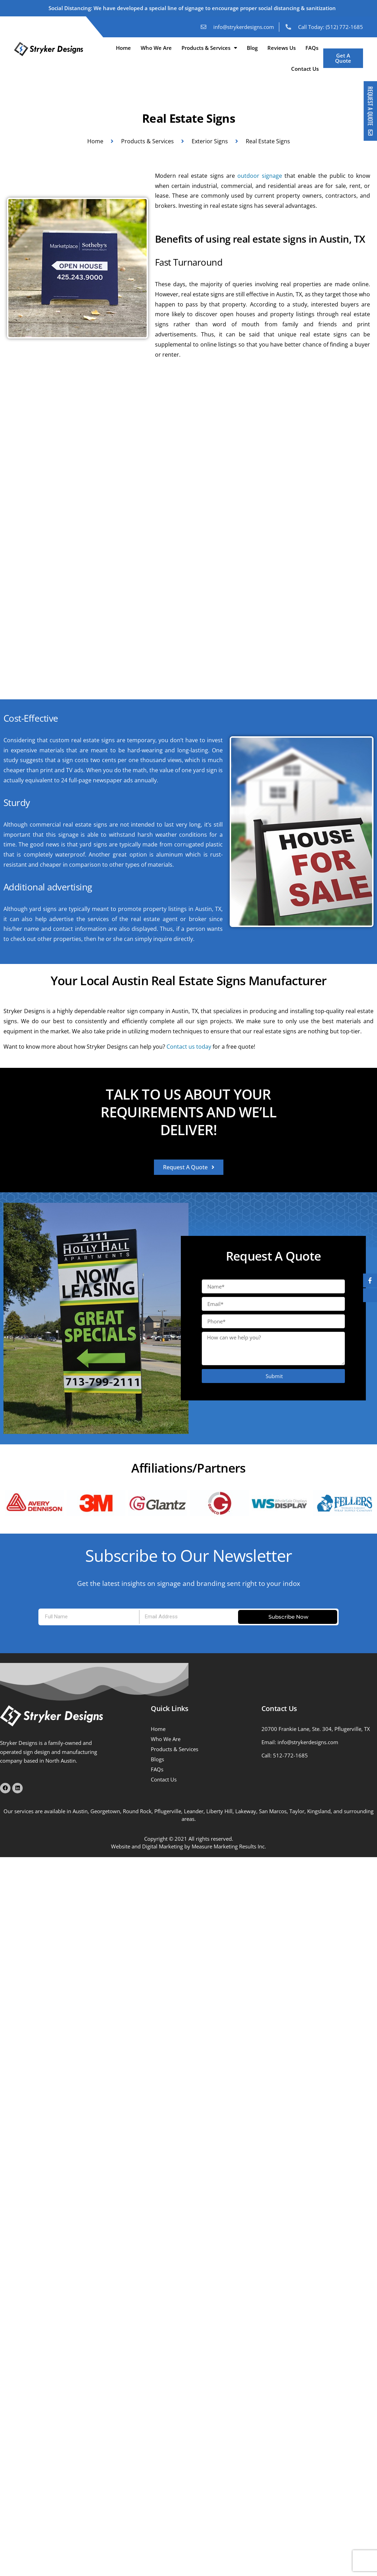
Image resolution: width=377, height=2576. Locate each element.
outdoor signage (259, 176)
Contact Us (305, 68)
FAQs (311, 47)
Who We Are (156, 47)
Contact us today (189, 1046)
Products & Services (209, 48)
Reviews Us (281, 47)
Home (123, 47)
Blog (252, 47)
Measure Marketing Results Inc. (229, 1846)
